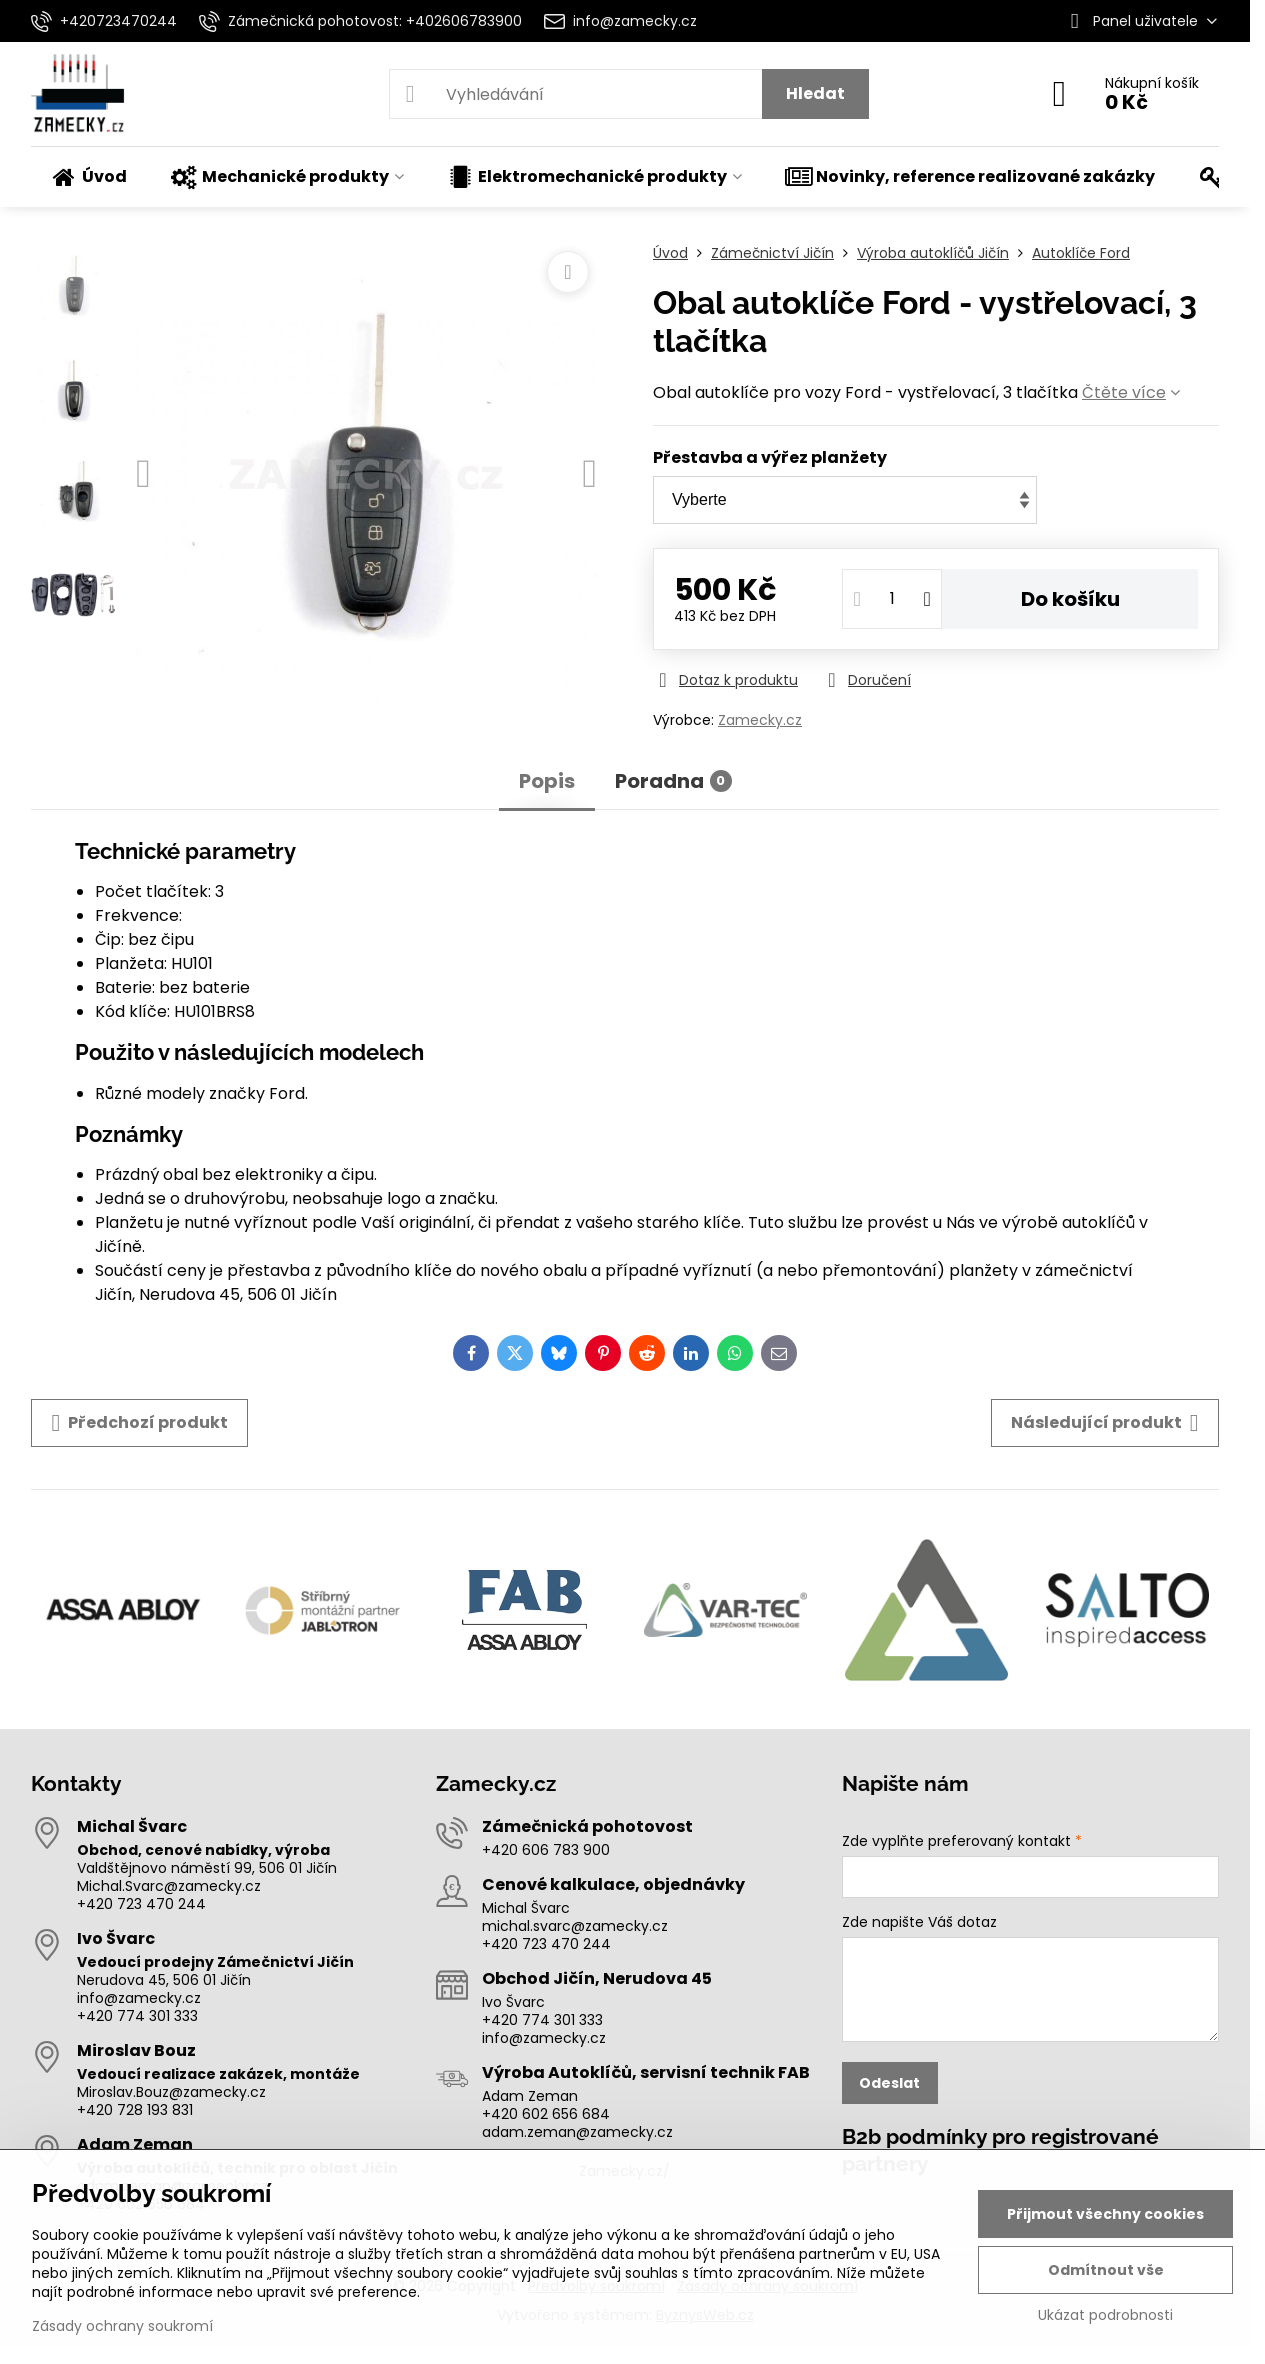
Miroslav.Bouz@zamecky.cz (171, 2092)
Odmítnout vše (1106, 2270)
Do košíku (1070, 599)
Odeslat (889, 2083)
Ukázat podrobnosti (1105, 2315)
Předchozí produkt (139, 1423)
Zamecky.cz (760, 720)
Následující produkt (1105, 1423)
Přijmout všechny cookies (1105, 2214)
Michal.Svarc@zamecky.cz (169, 1886)
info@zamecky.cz (139, 1998)
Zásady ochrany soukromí (122, 2326)
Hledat (815, 93)
